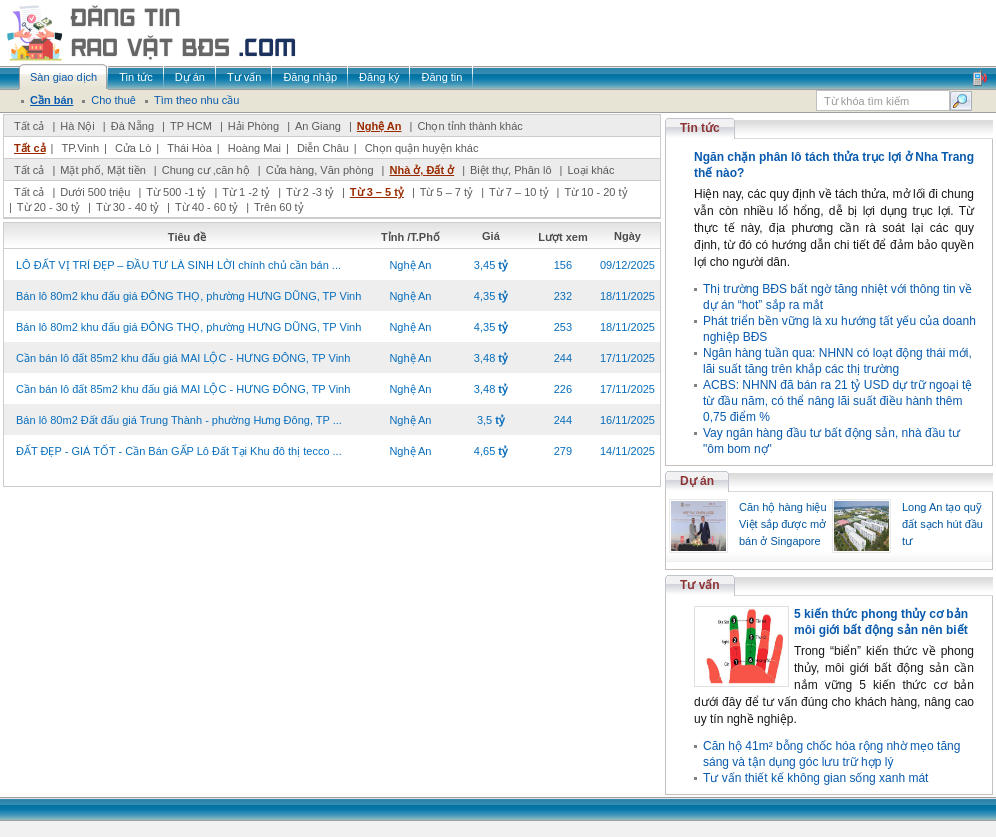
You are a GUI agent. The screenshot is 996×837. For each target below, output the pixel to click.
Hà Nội (77, 126)
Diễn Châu (323, 148)
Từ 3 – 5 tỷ (377, 192)
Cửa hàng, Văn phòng (320, 170)
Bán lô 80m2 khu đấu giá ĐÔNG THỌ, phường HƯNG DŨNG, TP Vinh (188, 296)
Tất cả (29, 126)
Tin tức (700, 128)
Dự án (697, 481)
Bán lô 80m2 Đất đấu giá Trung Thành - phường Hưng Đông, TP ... (179, 420)
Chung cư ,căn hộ (206, 170)
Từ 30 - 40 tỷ (127, 207)
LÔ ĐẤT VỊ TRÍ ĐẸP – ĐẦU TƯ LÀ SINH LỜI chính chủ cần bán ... (178, 265)
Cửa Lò (133, 148)
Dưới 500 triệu (95, 192)
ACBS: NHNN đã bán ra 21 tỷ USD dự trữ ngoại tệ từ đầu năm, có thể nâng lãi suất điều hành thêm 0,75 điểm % (837, 401)
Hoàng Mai (254, 148)
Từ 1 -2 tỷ (246, 192)
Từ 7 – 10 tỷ (518, 192)
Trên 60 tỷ (279, 207)
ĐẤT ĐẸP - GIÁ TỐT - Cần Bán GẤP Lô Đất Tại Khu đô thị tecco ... (179, 451)
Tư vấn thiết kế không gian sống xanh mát (815, 778)
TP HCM (191, 126)
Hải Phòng (253, 126)
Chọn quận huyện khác (422, 148)
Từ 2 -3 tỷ (310, 192)
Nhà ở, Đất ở (421, 170)
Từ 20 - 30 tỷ (48, 207)
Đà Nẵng (132, 126)
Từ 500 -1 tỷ (176, 192)
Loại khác (590, 170)
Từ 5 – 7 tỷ (446, 192)
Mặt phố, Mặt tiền (103, 170)
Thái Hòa (189, 148)
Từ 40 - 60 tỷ (206, 207)
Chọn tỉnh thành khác (469, 126)
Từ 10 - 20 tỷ (595, 192)
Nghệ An (379, 126)
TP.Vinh (80, 148)
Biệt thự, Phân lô (511, 170)
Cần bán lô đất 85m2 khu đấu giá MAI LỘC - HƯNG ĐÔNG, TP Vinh (183, 358)
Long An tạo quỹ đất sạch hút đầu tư (942, 524)
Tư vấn (700, 585)
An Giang (318, 126)
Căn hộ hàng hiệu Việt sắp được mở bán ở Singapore (783, 524)
